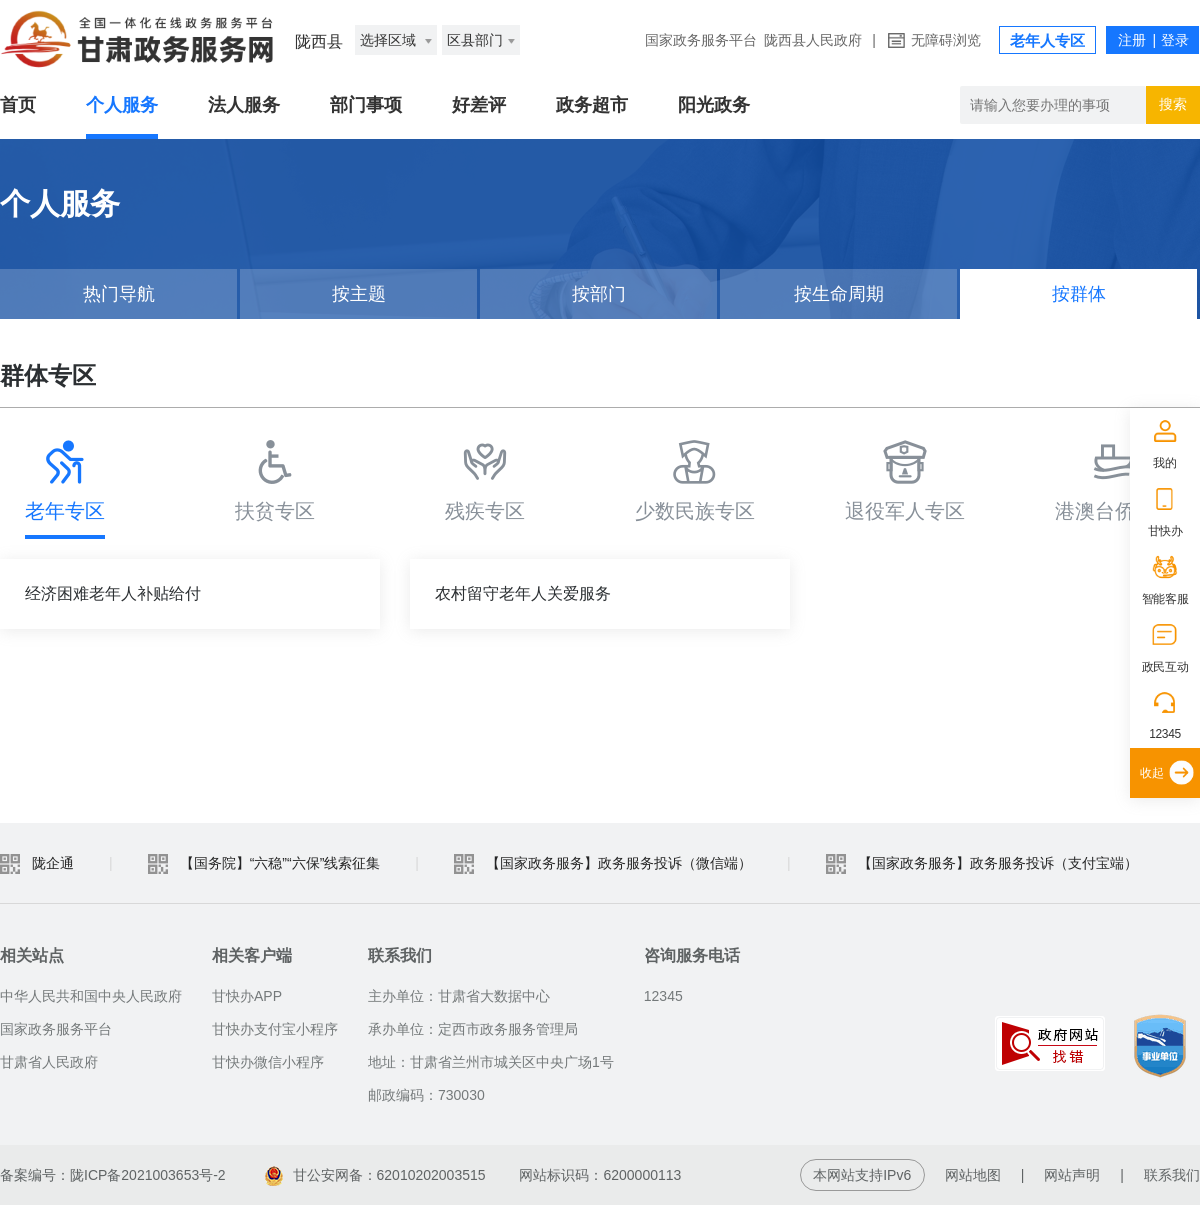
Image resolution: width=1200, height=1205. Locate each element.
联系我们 (1172, 1175)
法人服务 (244, 105)
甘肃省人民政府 (49, 1062)
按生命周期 (839, 294)
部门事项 (366, 105)
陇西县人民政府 (813, 40)
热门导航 (119, 294)
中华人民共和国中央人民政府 (91, 996)
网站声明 (1072, 1175)
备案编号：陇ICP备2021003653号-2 (113, 1175)
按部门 (599, 294)
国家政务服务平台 (701, 40)
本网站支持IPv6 (862, 1175)
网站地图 (973, 1175)
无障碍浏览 (946, 40)
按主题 (359, 294)
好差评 (479, 105)
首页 (18, 105)
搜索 (1173, 104)
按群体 (1079, 294)
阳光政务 (714, 105)
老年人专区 (1047, 40)
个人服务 (122, 105)
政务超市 (592, 105)
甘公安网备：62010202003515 (375, 1175)
